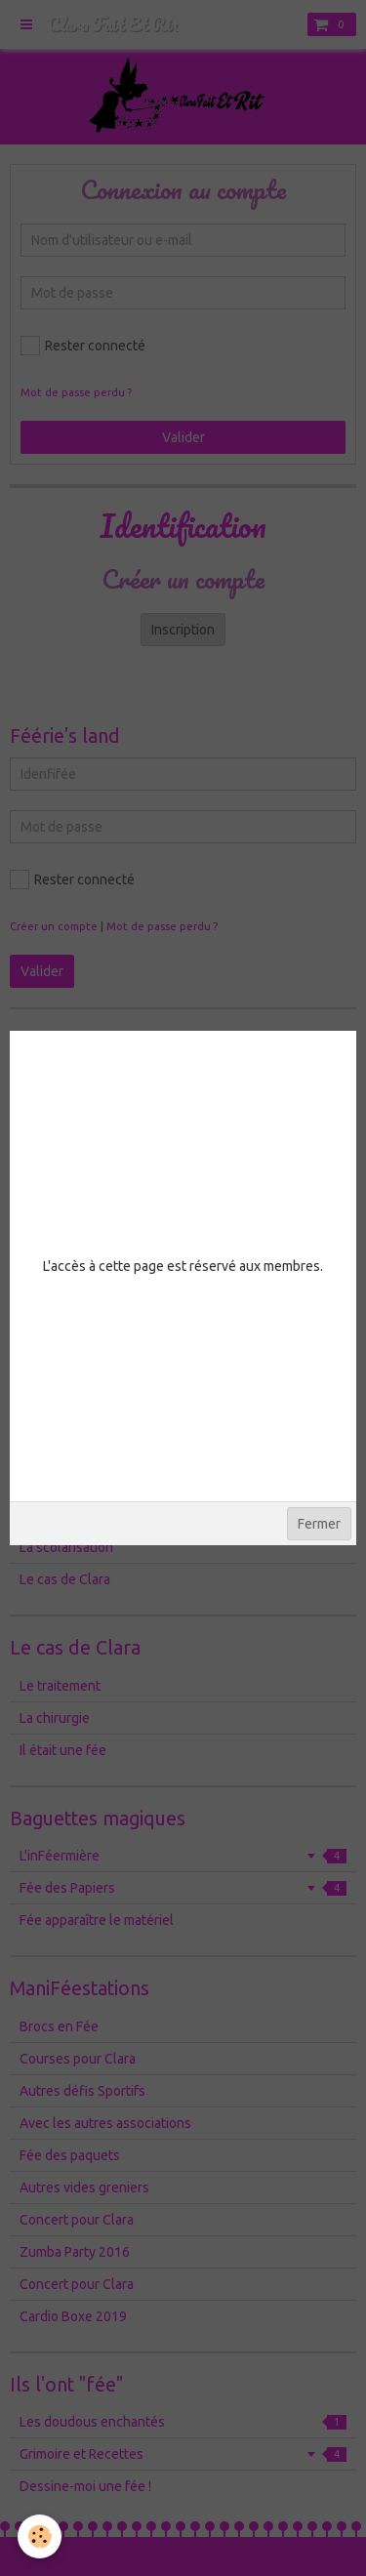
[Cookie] (39, 2536)
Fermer (319, 1524)
